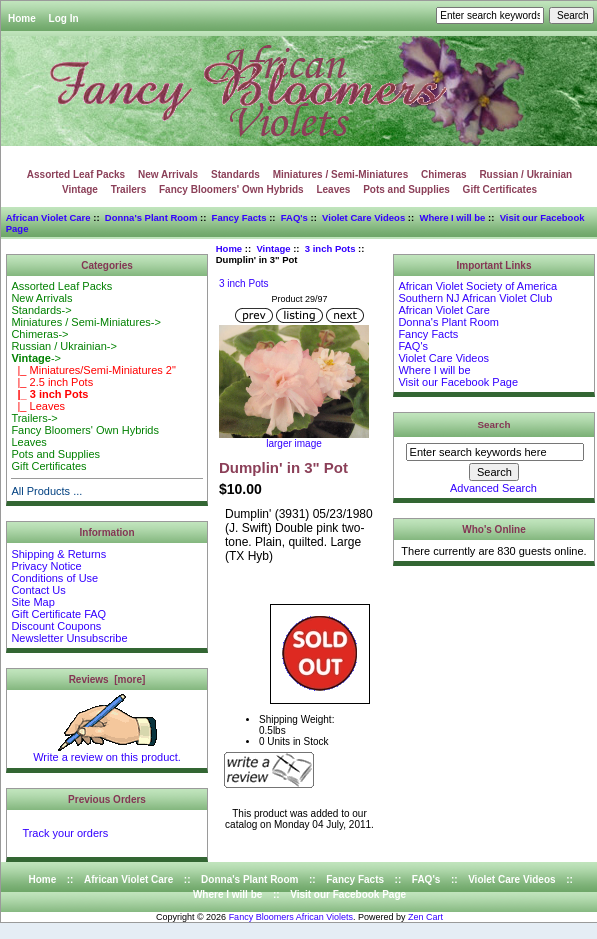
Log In (64, 18)
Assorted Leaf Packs (76, 174)
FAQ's (294, 217)
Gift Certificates (500, 189)
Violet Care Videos (363, 217)
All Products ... (46, 491)
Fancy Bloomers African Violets (291, 917)
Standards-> (41, 310)
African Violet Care (48, 217)
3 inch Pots (330, 248)
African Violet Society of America (477, 286)
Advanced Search (493, 488)
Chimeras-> (39, 334)
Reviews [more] (107, 679)
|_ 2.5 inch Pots (52, 382)
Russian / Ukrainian (525, 174)
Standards (235, 174)
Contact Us (38, 590)
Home (22, 18)
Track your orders (65, 833)
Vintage (273, 248)
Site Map (32, 602)
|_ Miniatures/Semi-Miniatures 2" (93, 370)
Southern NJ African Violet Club (475, 298)
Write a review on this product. (107, 752)
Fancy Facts (239, 217)
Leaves (333, 189)
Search (494, 424)
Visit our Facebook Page (458, 382)
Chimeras (444, 174)
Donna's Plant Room (151, 217)
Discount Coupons (56, 626)
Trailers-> (34, 418)
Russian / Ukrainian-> (63, 346)
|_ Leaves (38, 406)
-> (36, 358)
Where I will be (452, 217)
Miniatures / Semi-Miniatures (341, 174)
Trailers (129, 189)
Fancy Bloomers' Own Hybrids (231, 189)
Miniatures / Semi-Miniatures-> (85, 322)
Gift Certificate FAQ (58, 614)
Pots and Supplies (406, 189)
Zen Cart (425, 917)
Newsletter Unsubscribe (69, 638)
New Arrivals (168, 174)
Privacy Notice (46, 566)
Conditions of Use (54, 578)
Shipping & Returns (58, 554)
